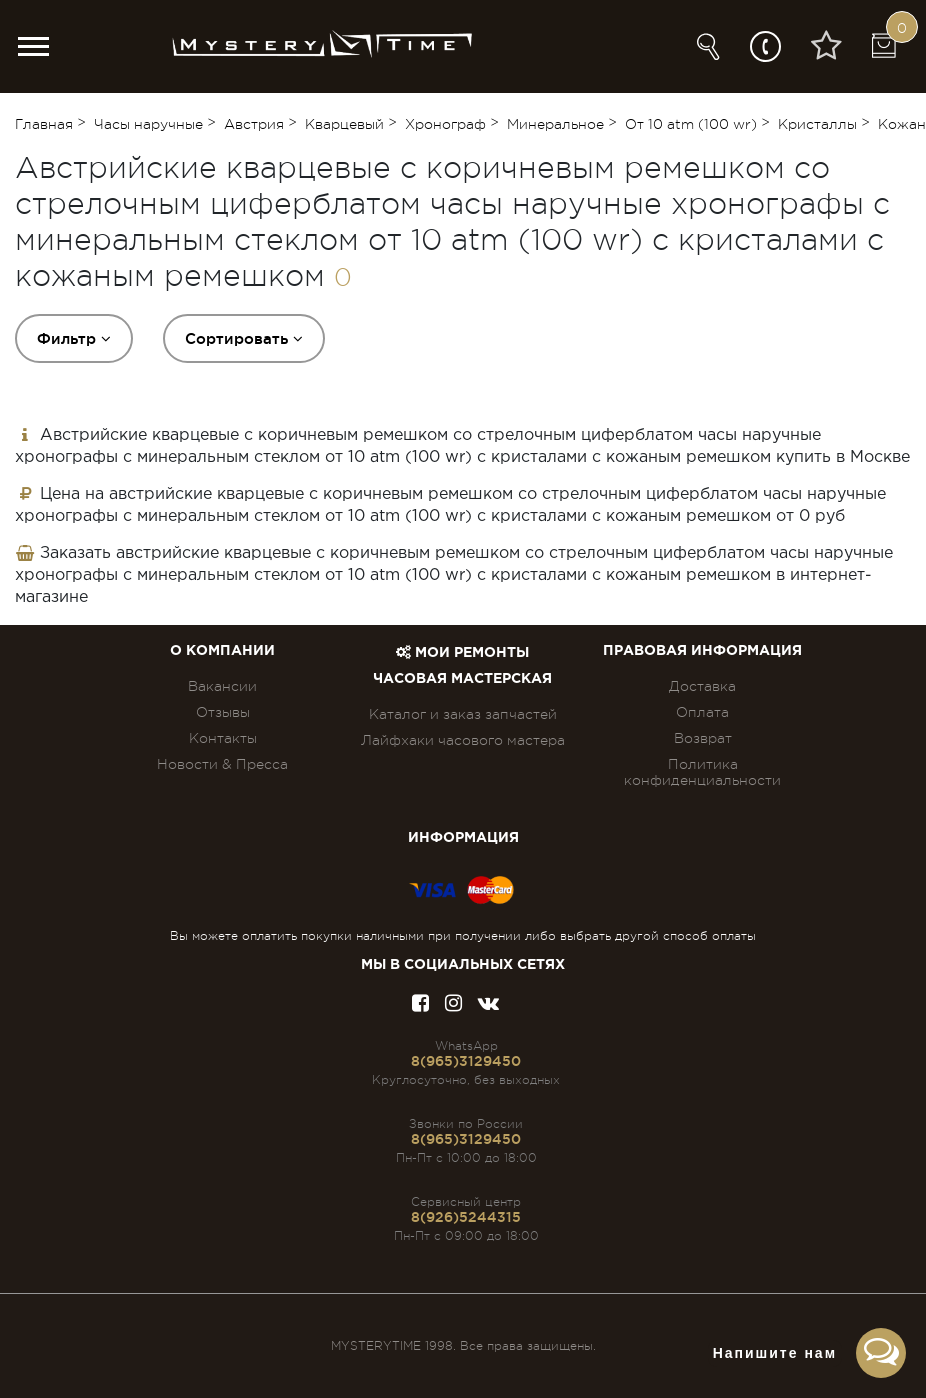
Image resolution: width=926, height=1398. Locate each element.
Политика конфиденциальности (702, 772)
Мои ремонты (462, 653)
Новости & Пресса (222, 764)
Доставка (702, 686)
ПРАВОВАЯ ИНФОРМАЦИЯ (702, 651)
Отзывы (223, 712)
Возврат (703, 738)
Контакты (223, 738)
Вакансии (222, 686)
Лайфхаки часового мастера (463, 740)
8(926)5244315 (466, 1217)
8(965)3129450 (466, 1061)
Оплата (702, 712)
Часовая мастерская (462, 679)
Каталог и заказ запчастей (463, 714)
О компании (222, 651)
